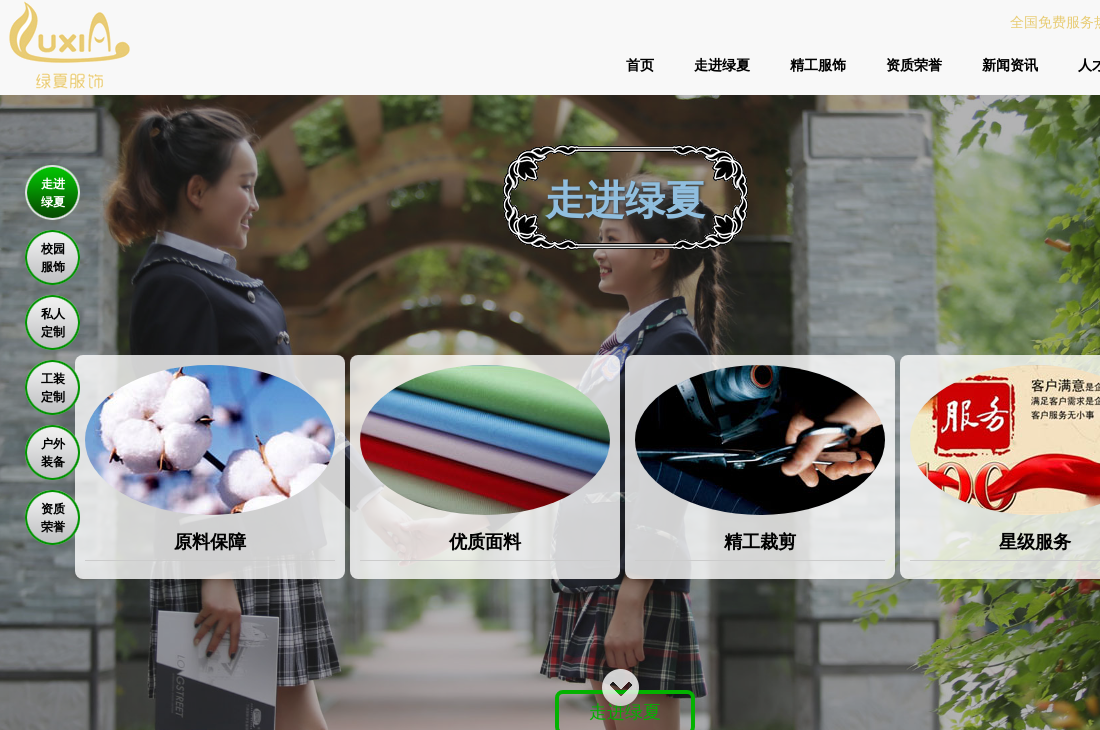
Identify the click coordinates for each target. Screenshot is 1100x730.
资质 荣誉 (53, 518)
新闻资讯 (1010, 65)
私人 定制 (53, 323)
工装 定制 (53, 388)
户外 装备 (53, 453)
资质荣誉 (914, 65)
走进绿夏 (722, 65)
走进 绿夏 (53, 193)
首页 (640, 65)
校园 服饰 (53, 258)
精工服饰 (818, 65)
